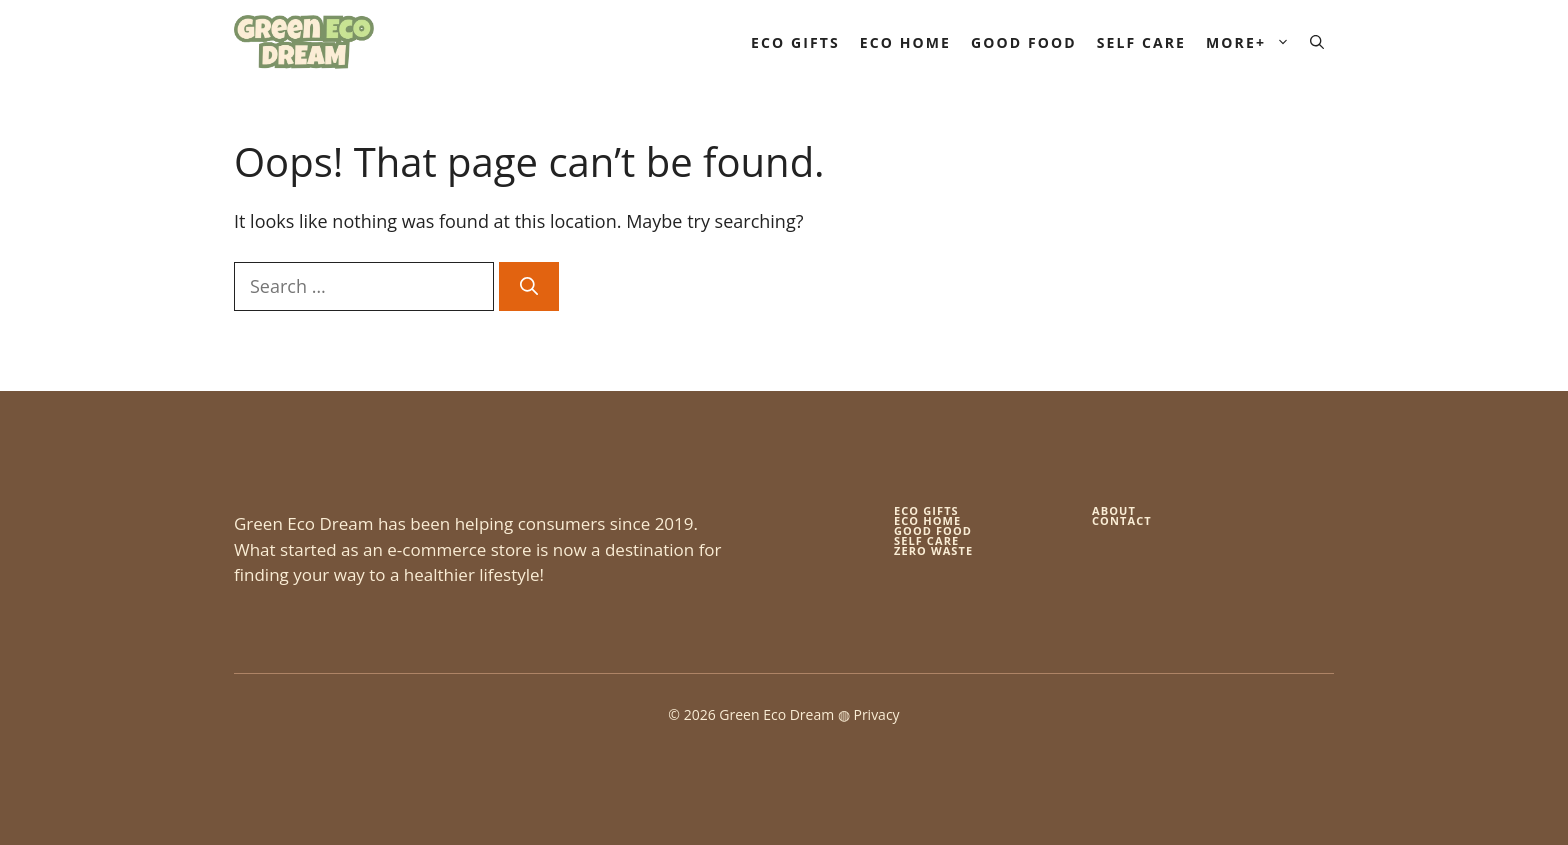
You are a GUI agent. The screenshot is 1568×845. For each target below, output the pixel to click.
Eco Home (905, 42)
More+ (1253, 42)
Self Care (1141, 42)
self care (926, 540)
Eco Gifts (795, 42)
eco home (927, 520)
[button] (1317, 42)
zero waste (933, 550)
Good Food (1024, 42)
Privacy (876, 714)
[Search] (529, 286)
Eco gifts (926, 510)
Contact (1122, 520)
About (1114, 510)
